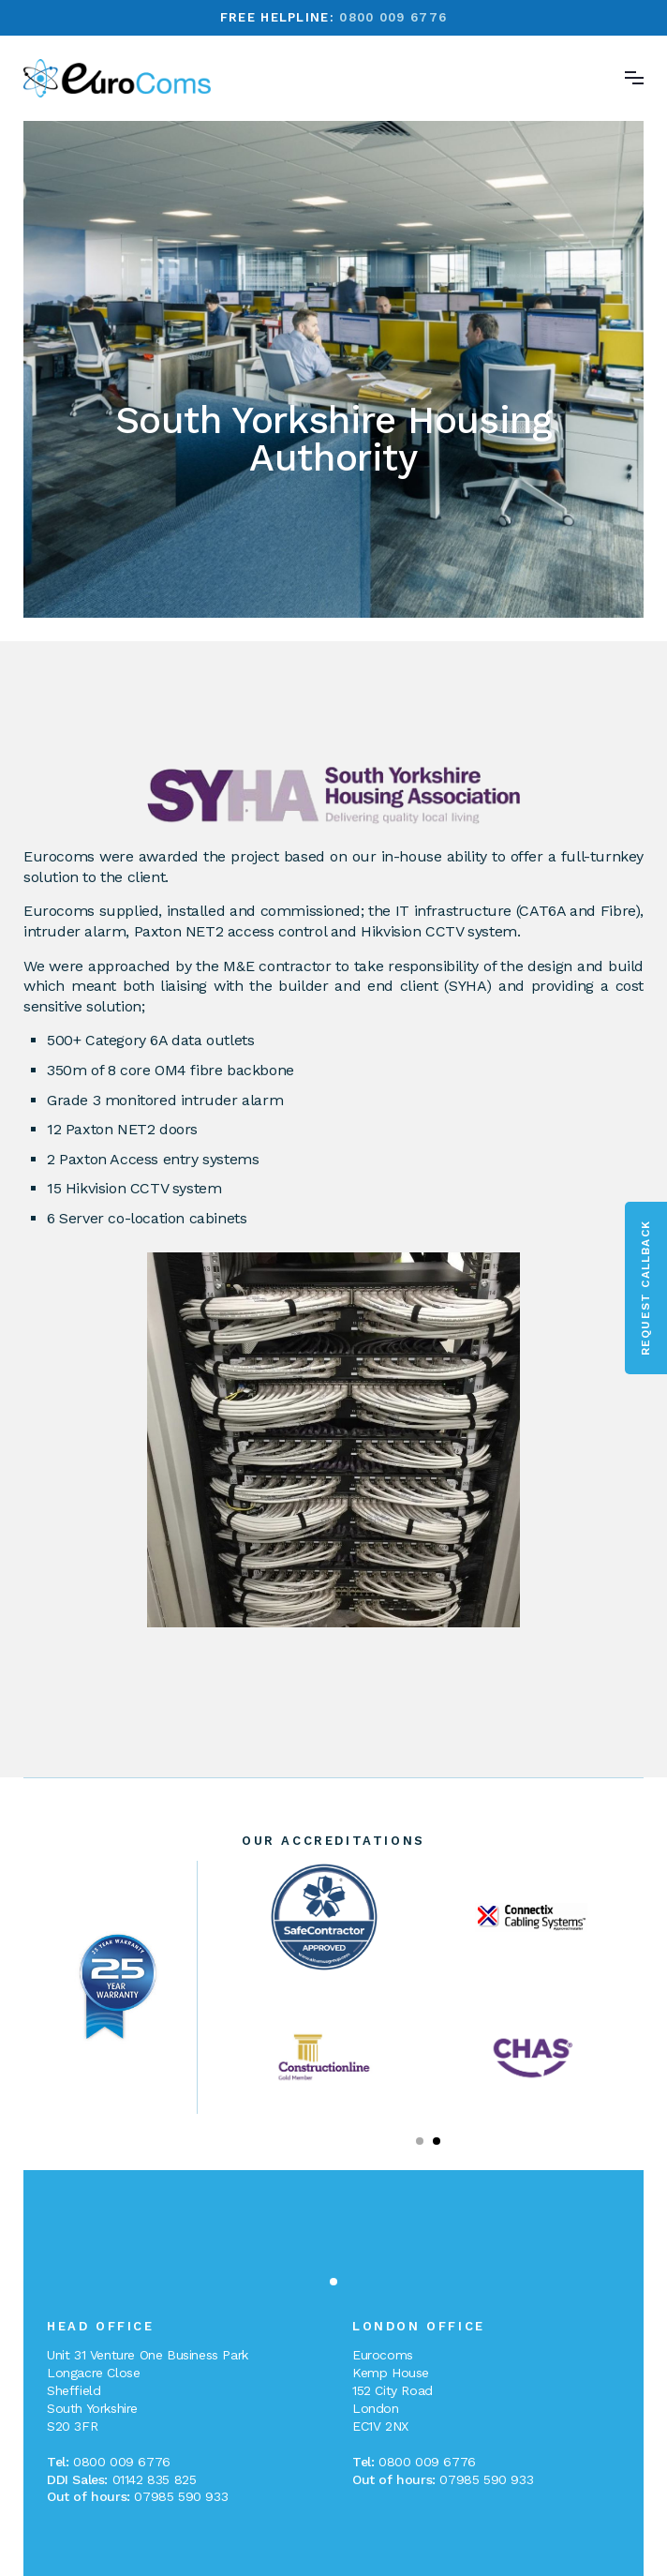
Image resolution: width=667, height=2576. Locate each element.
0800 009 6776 (393, 17)
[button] (419, 2141)
